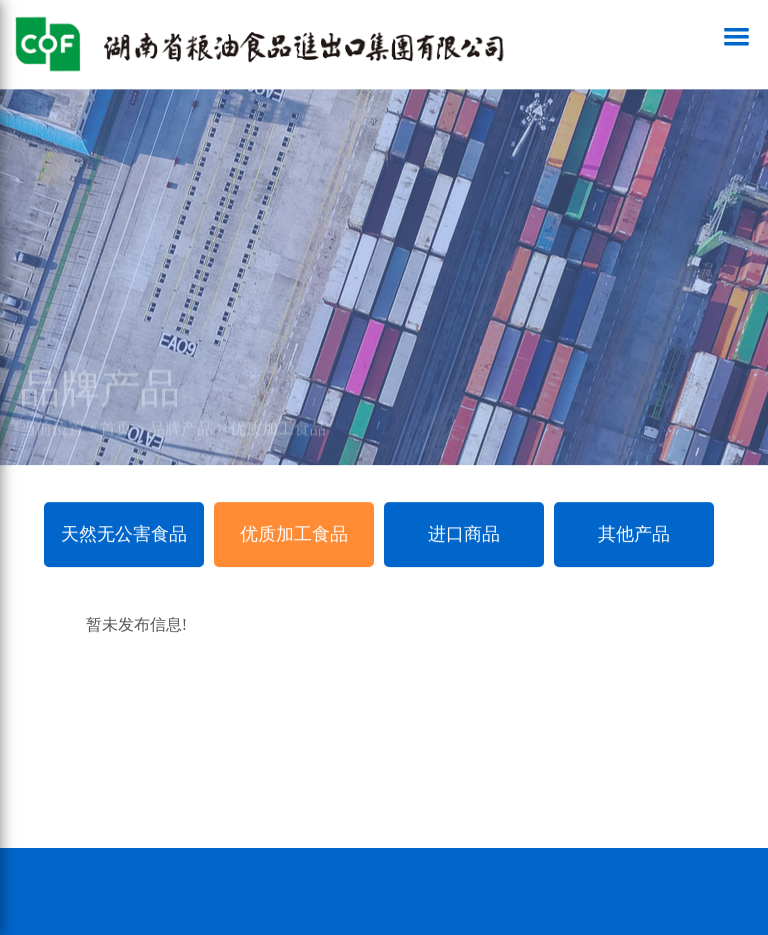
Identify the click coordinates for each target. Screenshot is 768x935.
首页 (116, 435)
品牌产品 (181, 435)
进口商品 (464, 534)
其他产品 (634, 534)
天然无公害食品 (124, 534)
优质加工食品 (278, 435)
